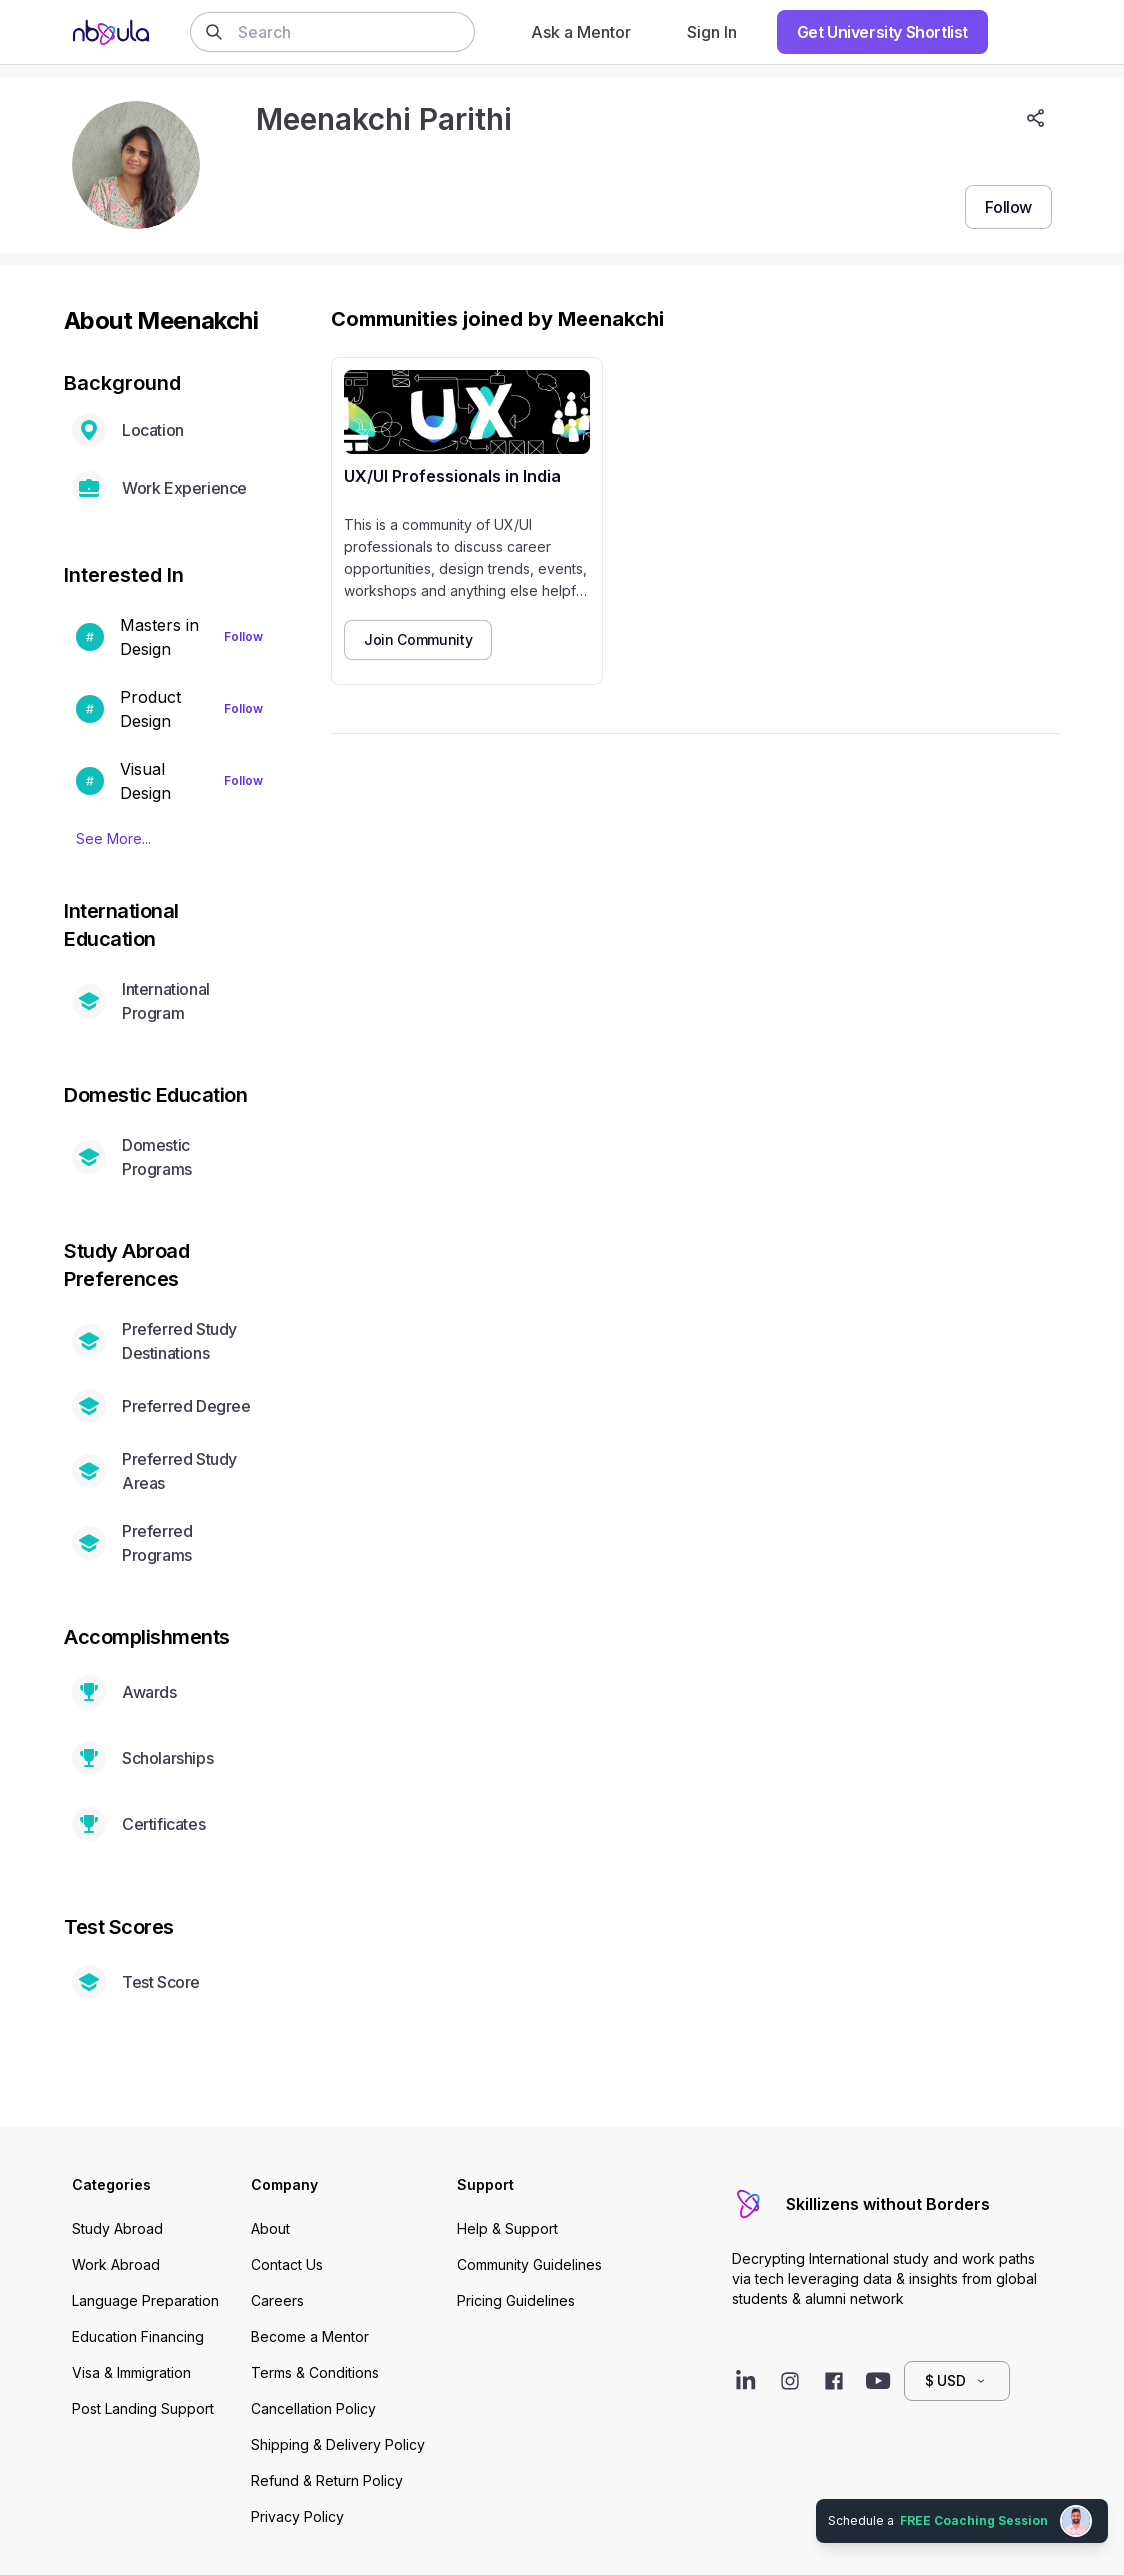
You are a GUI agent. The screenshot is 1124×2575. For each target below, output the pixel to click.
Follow (243, 636)
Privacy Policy (297, 2516)
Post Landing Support (143, 2408)
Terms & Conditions (315, 2372)
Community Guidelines (529, 2264)
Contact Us (287, 2264)
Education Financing (138, 2336)
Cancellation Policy (313, 2408)
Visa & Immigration (131, 2372)
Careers (277, 2300)
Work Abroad (116, 2264)
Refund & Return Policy (327, 2480)
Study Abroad (117, 2228)
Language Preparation (145, 2300)
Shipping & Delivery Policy (338, 2444)
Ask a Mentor (581, 32)
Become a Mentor (310, 2336)
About (270, 2228)
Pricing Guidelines (516, 2300)
